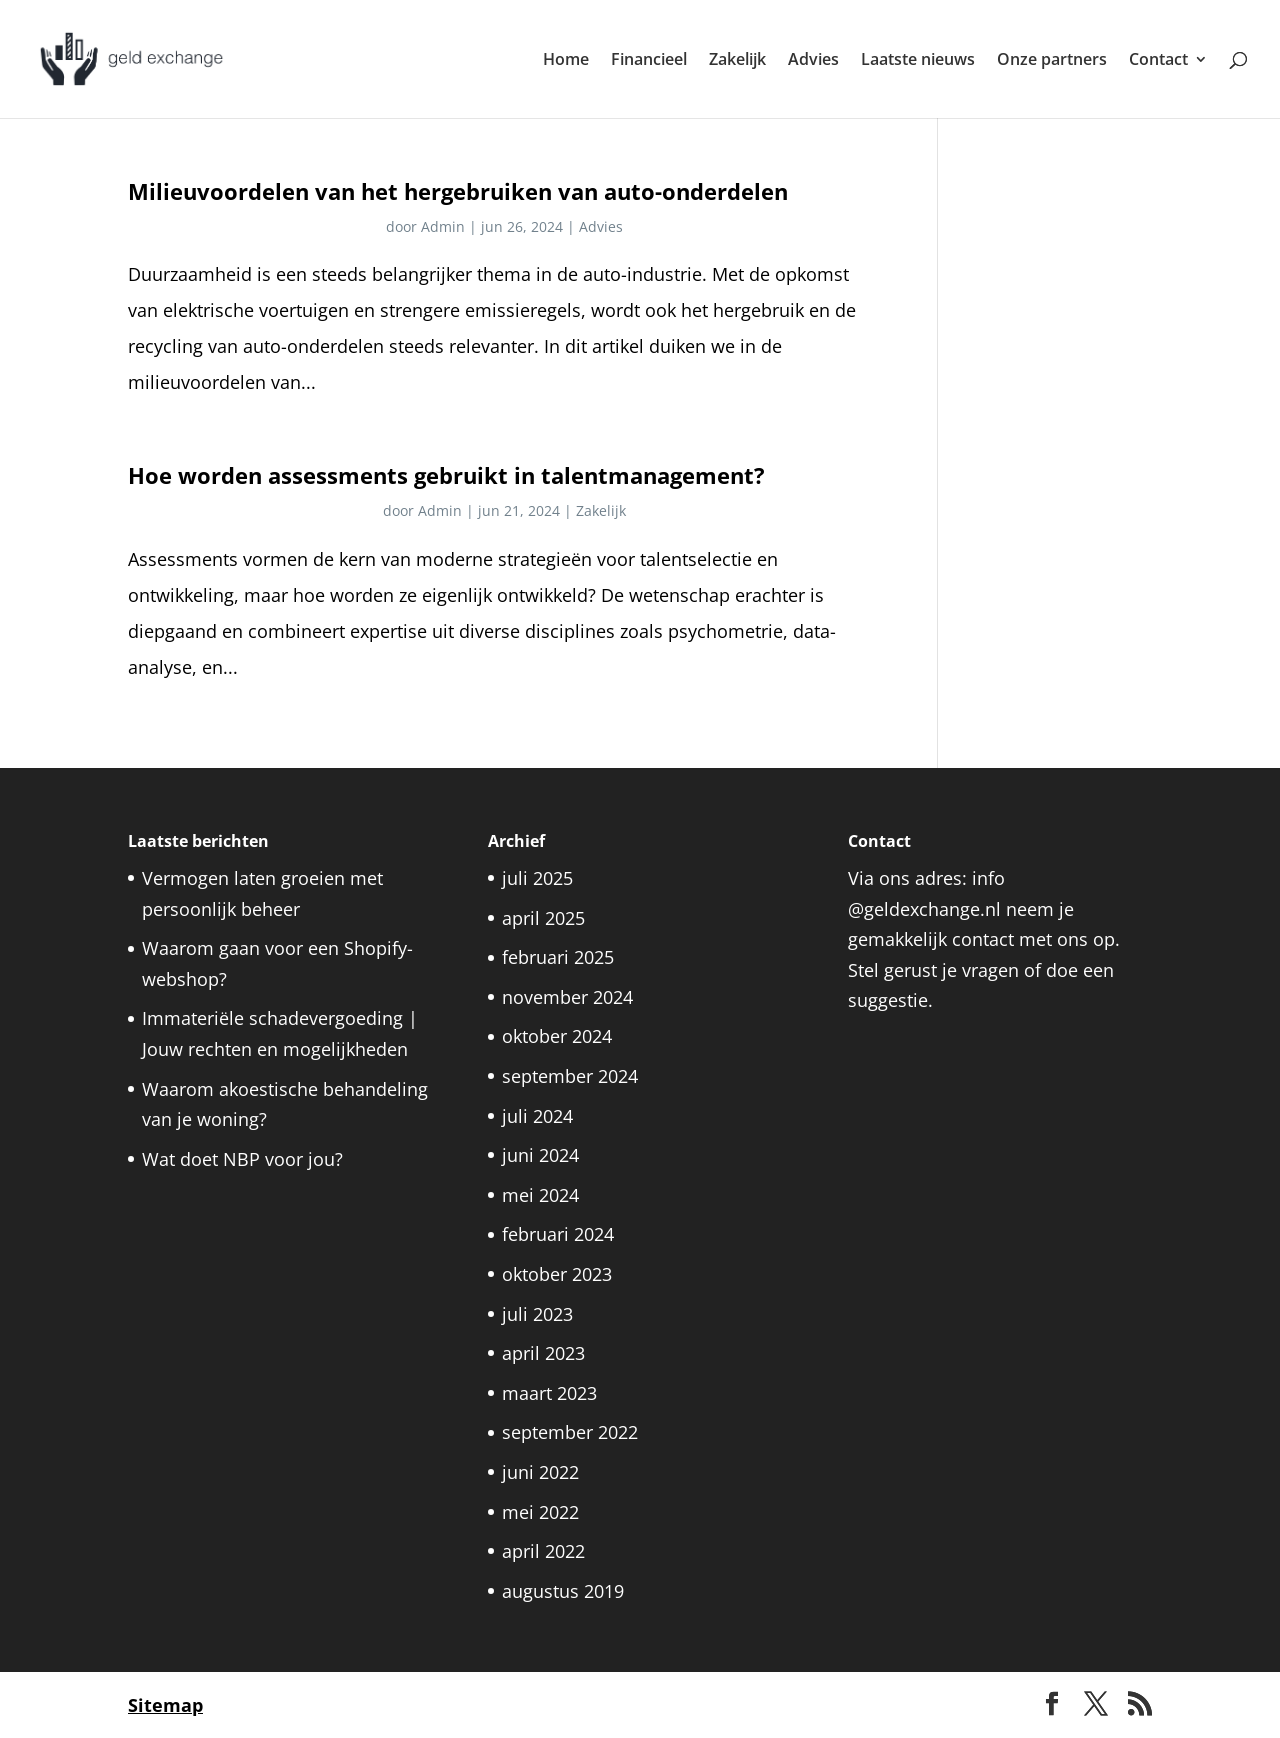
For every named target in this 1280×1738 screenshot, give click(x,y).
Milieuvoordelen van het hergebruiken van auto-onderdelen (458, 191)
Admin (443, 226)
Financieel (649, 61)
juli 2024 (537, 1116)
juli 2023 (537, 1314)
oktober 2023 (557, 1274)
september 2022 (570, 1432)
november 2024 (567, 997)
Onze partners (1052, 61)
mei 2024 (540, 1195)
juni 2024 (540, 1155)
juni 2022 (540, 1472)
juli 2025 (537, 878)
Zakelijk (737, 61)
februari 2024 (558, 1234)
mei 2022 (540, 1512)
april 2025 (543, 918)
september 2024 (570, 1076)
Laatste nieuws (918, 61)
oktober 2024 (557, 1036)
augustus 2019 (563, 1591)
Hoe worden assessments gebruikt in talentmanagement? (446, 475)
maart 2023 (549, 1393)
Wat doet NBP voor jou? (245, 1159)
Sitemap (165, 1705)
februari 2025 (558, 957)
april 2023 (543, 1353)
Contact (1158, 61)
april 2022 (543, 1551)
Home (566, 61)
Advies (813, 61)
